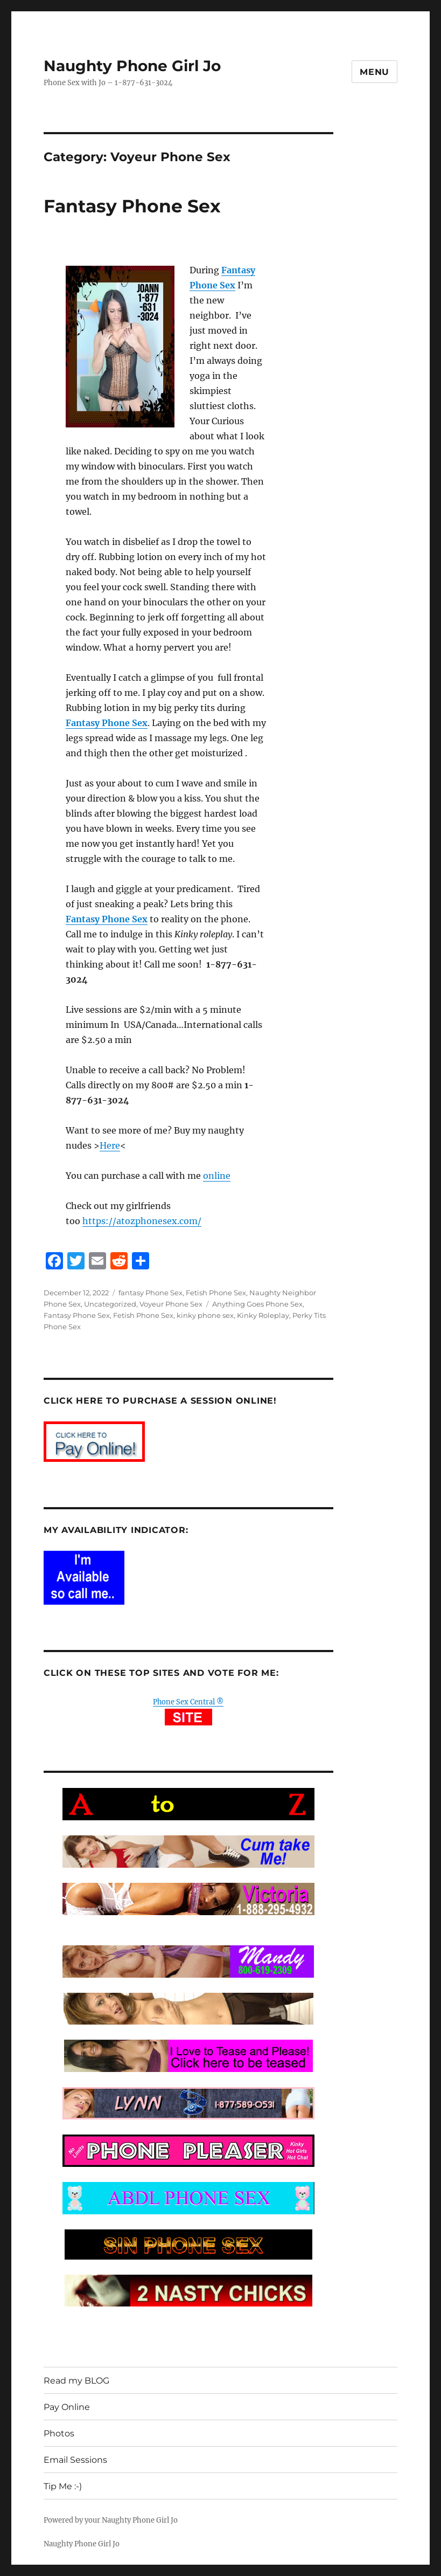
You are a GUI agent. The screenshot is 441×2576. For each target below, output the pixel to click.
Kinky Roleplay (263, 1315)
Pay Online (67, 2407)
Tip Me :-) (63, 2486)
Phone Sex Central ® (188, 1701)
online (216, 1175)
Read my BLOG (76, 2380)
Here (110, 1145)
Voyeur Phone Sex (170, 1304)
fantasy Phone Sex (150, 1292)
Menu (374, 72)
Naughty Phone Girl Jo (132, 66)
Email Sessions (75, 2460)
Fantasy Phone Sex (132, 206)
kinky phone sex (205, 1315)
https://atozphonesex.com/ (141, 1221)
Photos (59, 2433)
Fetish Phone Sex (216, 1292)
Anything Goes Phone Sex (257, 1304)
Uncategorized (110, 1304)
